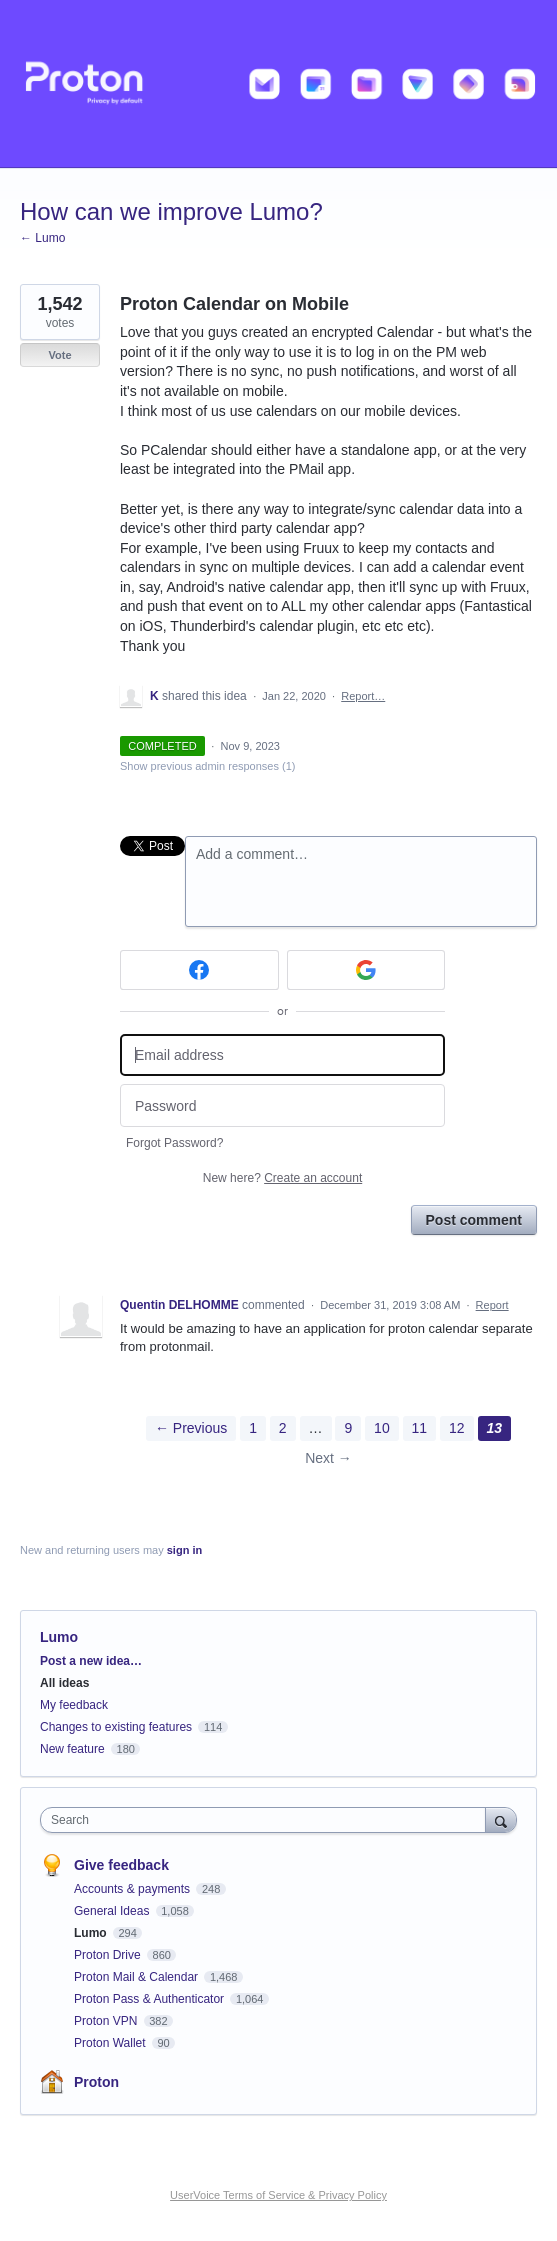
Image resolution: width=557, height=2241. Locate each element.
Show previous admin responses (207, 766)
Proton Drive (109, 1955)
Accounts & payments (133, 1889)
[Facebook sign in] (199, 970)
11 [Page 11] (420, 1428)
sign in (184, 1550)
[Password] (282, 1105)
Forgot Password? (174, 1143)
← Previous (191, 1428)
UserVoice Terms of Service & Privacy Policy (278, 2195)
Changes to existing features (116, 1727)
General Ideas (113, 1911)
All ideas (64, 1683)
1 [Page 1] (253, 1428)
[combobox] (267, 1820)
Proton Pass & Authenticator (150, 1999)
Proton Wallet (111, 2043)
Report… (363, 696)
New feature (72, 1749)
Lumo (59, 1637)
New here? (282, 1178)
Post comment (474, 1220)
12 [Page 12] (457, 1428)
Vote (59, 355)
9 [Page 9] (348, 1428)
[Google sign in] (366, 970)
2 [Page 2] (283, 1428)
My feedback (74, 1705)
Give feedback (121, 1865)
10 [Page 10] (382, 1428)
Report (492, 1305)
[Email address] (282, 1055)
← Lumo (42, 238)
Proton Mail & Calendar (137, 1977)
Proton (96, 2082)
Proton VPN (107, 2021)
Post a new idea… (91, 1661)
